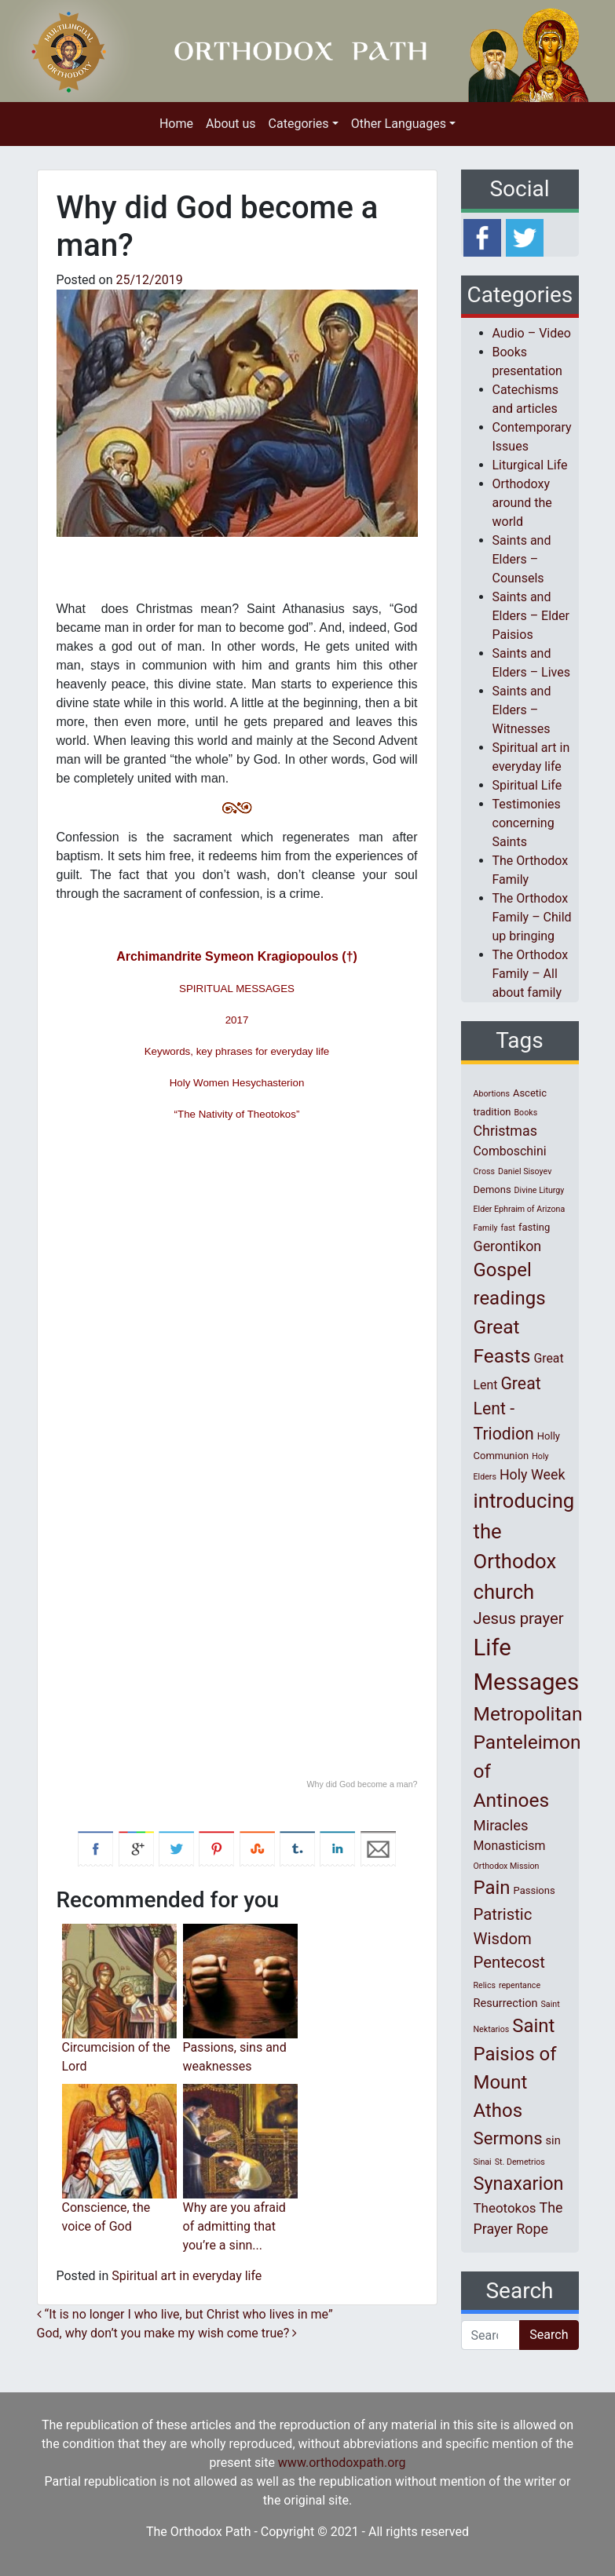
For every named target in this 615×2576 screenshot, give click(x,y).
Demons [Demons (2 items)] (492, 1189)
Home (176, 123)
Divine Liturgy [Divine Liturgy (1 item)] (539, 1190)
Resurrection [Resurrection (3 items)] (506, 2003)
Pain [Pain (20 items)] (492, 1888)
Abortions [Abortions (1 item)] (492, 1094)
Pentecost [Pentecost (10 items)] (509, 1962)
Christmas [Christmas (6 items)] (505, 1130)
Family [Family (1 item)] (486, 1228)
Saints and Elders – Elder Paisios (531, 615)
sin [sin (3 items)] (553, 2140)
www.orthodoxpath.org (342, 2462)
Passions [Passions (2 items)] (534, 1890)
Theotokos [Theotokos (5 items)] (505, 2208)
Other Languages (398, 123)
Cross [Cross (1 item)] (485, 1171)
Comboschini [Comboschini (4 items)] (510, 1151)
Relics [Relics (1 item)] (485, 1985)
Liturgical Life (530, 465)
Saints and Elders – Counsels (521, 559)
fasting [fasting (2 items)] (534, 1227)
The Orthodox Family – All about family (530, 973)
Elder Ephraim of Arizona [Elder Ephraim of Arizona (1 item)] (520, 1209)
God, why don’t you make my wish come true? (167, 2333)
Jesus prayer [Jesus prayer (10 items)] (519, 1618)
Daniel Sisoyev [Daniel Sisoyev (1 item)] (524, 1171)
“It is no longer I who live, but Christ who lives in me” (185, 2314)
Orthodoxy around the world (522, 502)
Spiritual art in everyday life (187, 2275)
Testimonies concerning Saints (526, 823)
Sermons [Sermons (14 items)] (508, 2138)
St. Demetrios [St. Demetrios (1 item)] (520, 2162)
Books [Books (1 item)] (525, 1112)
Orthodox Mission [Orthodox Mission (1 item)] (507, 1866)
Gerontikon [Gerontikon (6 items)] (508, 1246)
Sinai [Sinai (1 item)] (483, 2162)
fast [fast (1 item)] (508, 1228)
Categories (299, 123)
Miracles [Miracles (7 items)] (501, 1825)
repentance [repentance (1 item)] (519, 1985)
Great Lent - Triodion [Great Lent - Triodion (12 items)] (507, 1408)
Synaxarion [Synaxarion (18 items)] (519, 2184)
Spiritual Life (527, 785)
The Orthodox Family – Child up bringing (532, 917)
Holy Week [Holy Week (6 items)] (533, 1474)
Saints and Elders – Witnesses (521, 710)
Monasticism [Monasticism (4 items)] (510, 1845)
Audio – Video (531, 333)
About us (231, 123)
